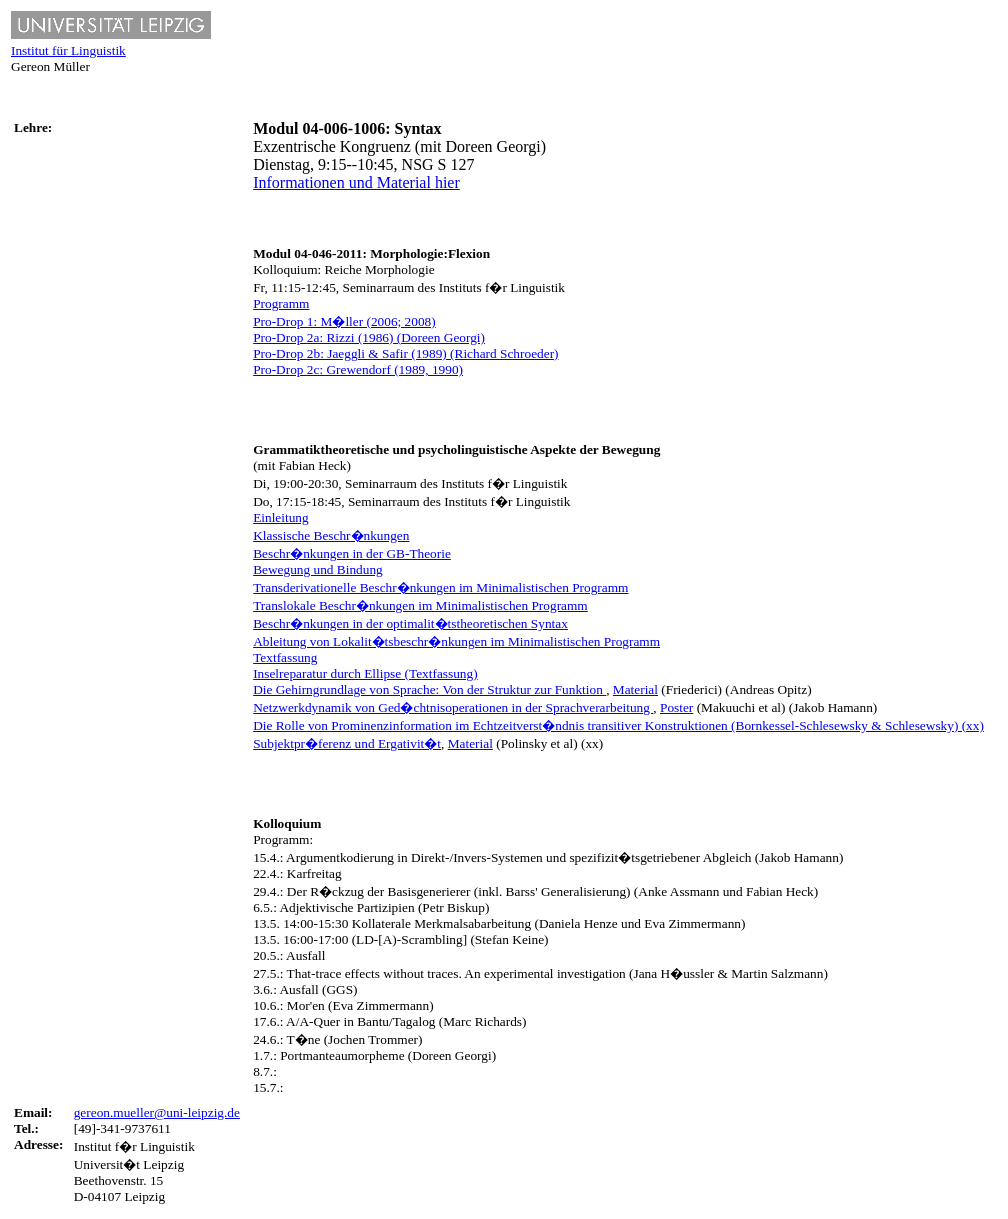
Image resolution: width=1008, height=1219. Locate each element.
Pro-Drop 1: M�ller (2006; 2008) (344, 321)
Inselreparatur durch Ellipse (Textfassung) (365, 673)
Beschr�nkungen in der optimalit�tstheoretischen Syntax (410, 623)
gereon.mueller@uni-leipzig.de (157, 1112)
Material (635, 689)
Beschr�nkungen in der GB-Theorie (352, 553)
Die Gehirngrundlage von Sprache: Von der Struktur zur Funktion (429, 689)
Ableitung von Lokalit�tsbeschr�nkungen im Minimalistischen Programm (456, 641)
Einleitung (281, 517)
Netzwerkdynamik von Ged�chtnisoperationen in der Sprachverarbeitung (453, 707)
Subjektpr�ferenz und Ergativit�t (347, 743)
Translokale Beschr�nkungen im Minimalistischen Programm (420, 605)
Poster (676, 707)
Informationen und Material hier (356, 182)
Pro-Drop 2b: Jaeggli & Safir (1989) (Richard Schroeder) (405, 353)
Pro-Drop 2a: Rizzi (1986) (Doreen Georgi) (369, 337)
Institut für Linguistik (68, 50)
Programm (281, 303)
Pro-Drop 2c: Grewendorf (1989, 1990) (358, 369)
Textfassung (285, 657)
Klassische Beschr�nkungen (331, 535)
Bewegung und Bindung (318, 569)
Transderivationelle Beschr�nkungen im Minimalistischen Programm (440, 587)
